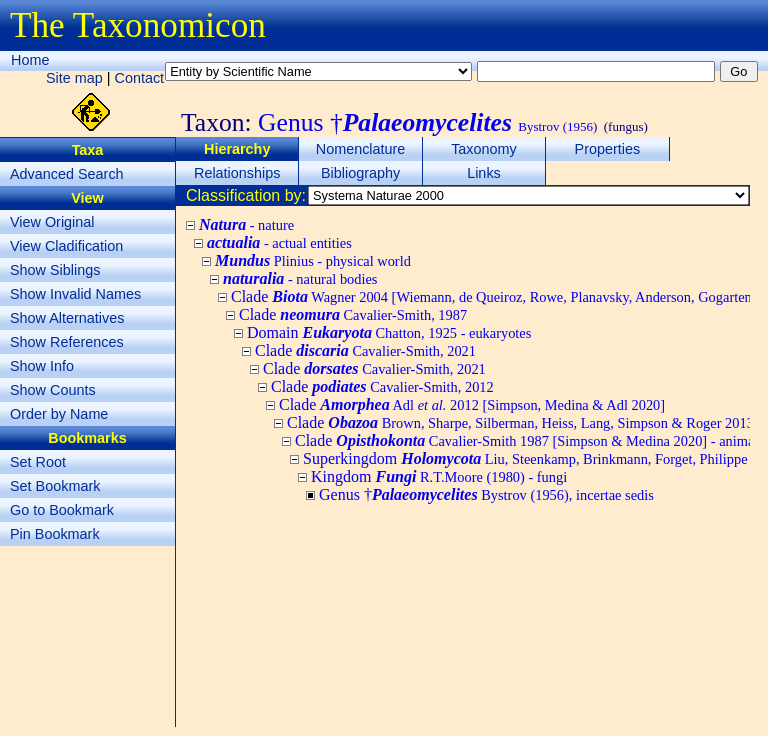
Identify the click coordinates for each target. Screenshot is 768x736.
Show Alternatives (67, 318)
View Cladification (66, 246)
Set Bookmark (55, 486)
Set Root (38, 462)
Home (30, 60)
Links (484, 173)
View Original (52, 222)
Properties (608, 149)
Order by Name (59, 414)
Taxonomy (484, 149)
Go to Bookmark (62, 510)
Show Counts (53, 390)
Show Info (42, 366)
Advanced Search (67, 174)
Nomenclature (361, 149)
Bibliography (360, 173)
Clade (353, 314)
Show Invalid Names (75, 294)
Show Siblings (55, 270)
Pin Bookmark (55, 534)
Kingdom (439, 476)
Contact (140, 78)
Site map (74, 78)
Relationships (237, 173)
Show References (67, 342)
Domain (389, 332)
